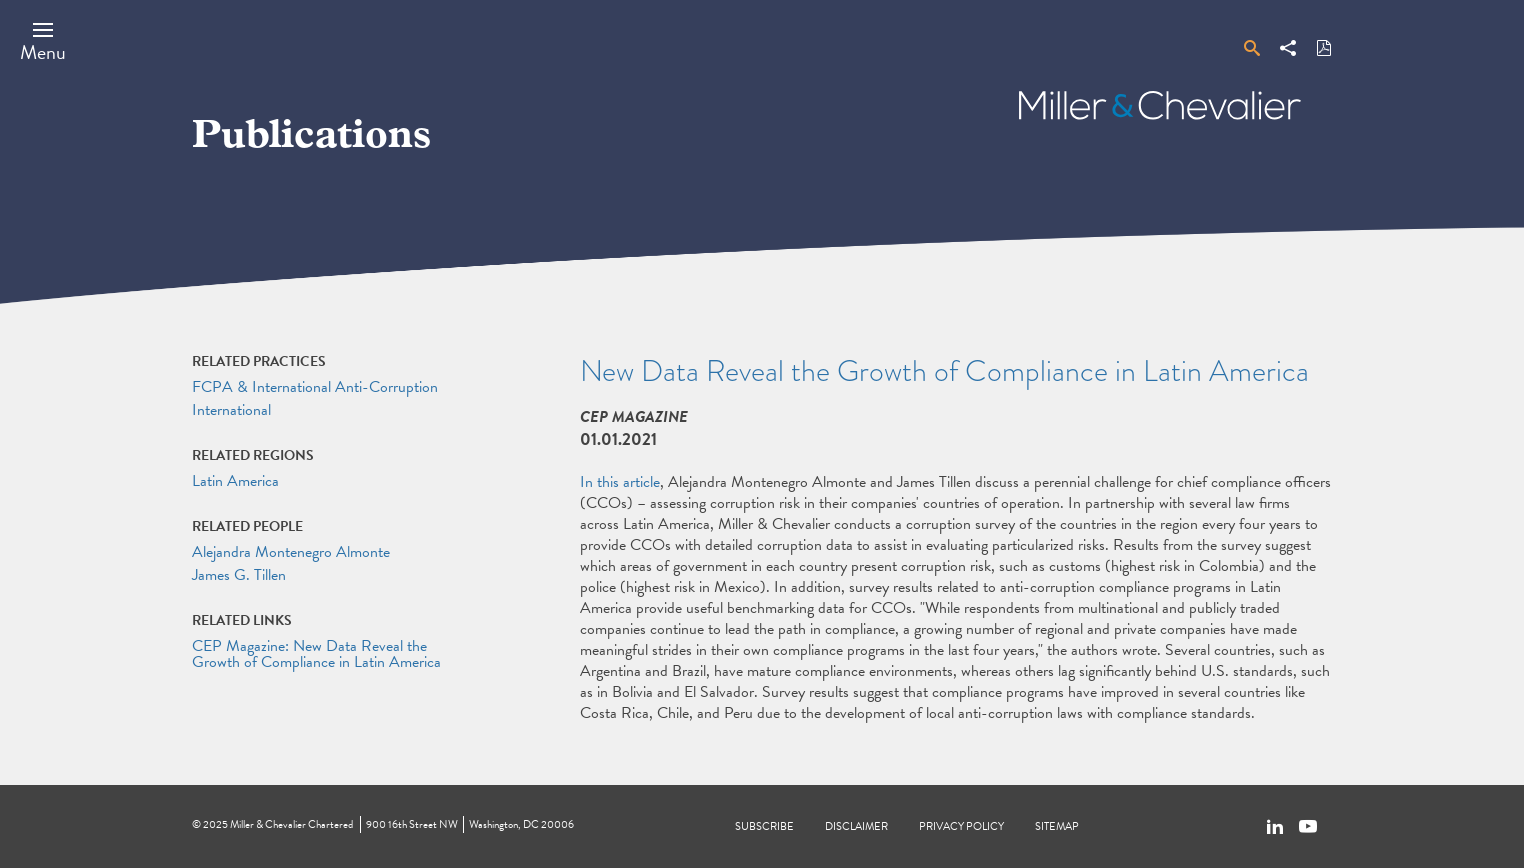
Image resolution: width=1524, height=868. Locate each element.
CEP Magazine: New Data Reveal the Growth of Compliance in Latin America (316, 654)
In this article (620, 482)
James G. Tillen (239, 575)
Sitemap (1057, 826)
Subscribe (764, 826)
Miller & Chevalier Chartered (291, 824)
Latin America (235, 481)
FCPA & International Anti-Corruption (315, 387)
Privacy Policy (961, 826)
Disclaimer (856, 826)
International (231, 410)
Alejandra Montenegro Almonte (291, 552)
